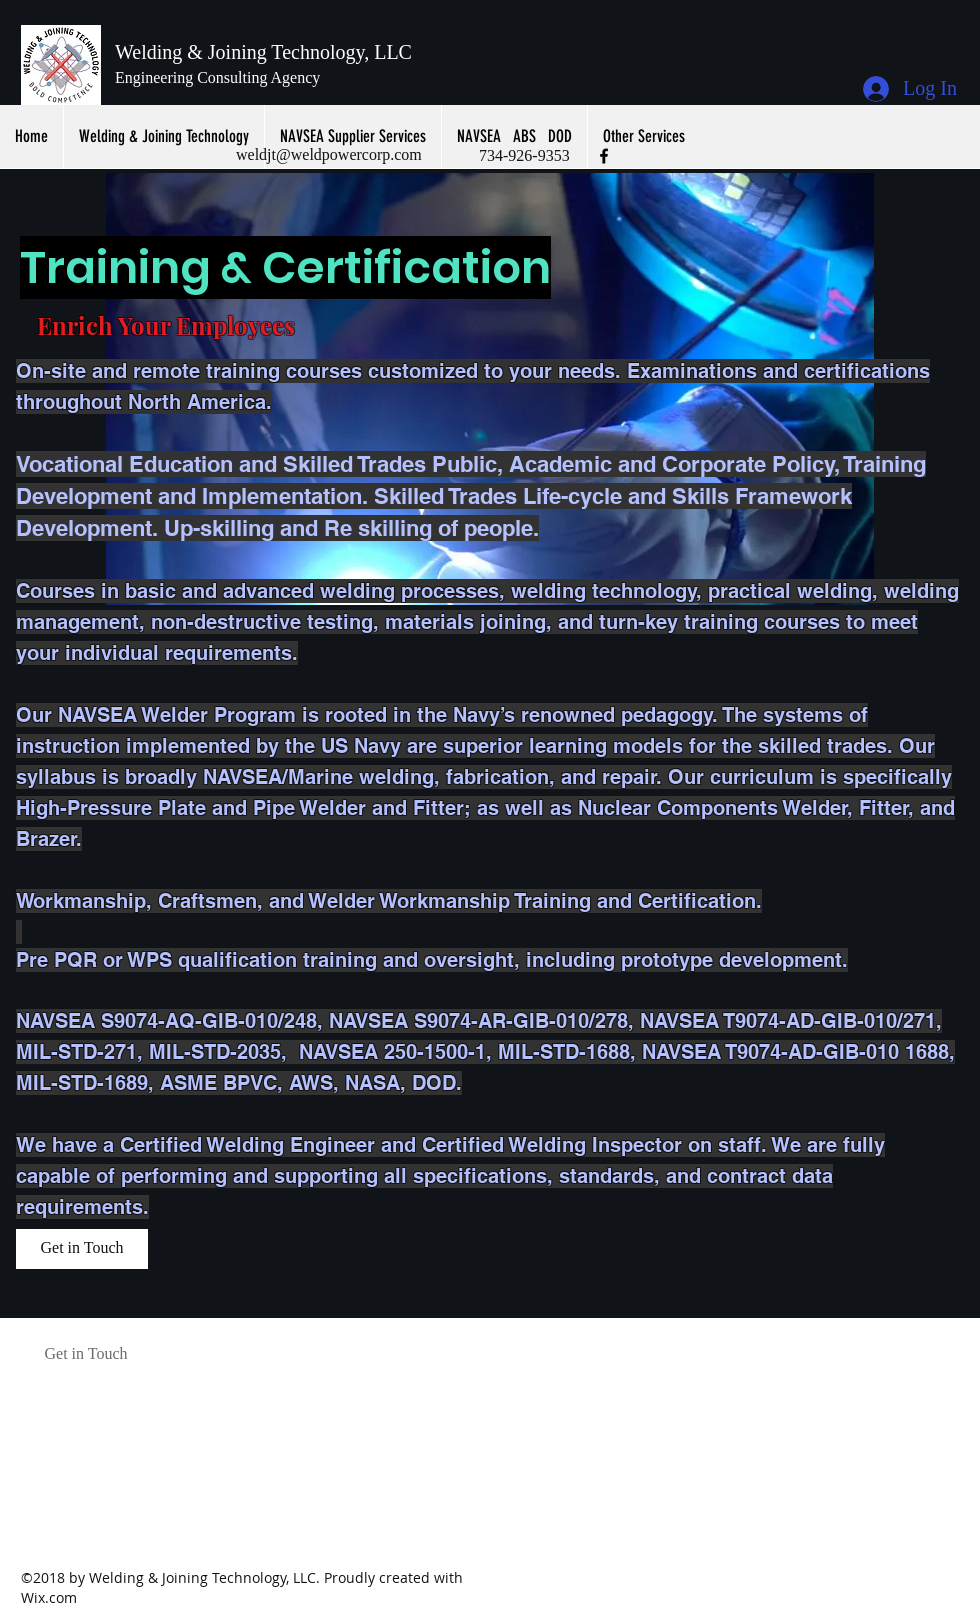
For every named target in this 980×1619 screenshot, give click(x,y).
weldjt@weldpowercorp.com (329, 154)
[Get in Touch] (82, 1249)
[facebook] (604, 156)
